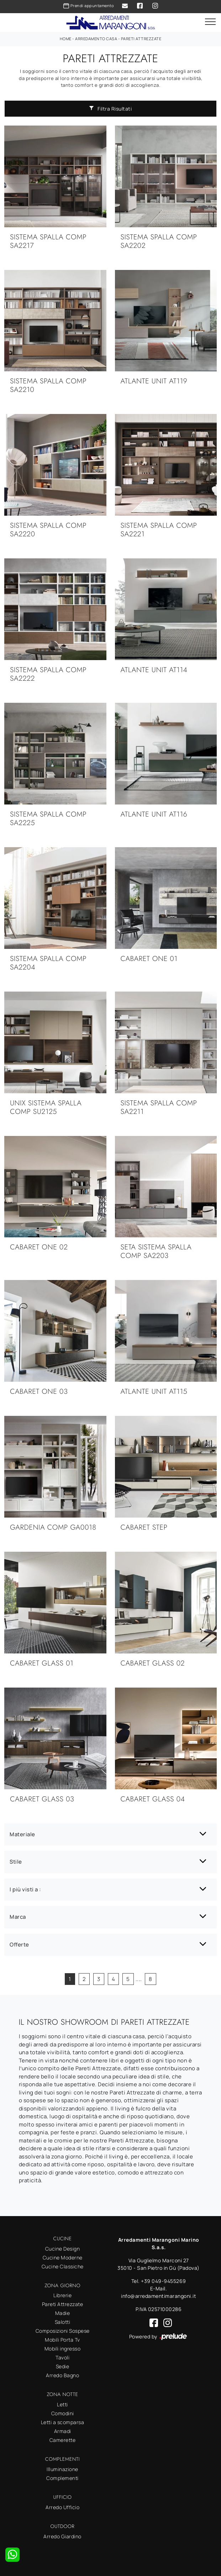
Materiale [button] (22, 1834)
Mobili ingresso (62, 2348)
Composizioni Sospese (63, 2330)
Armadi (62, 2431)
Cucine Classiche (63, 2266)
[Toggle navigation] (210, 22)
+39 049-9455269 (163, 2281)
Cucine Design (62, 2248)
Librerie (62, 2295)
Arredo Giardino (62, 2536)
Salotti (62, 2322)
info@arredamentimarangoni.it (158, 2296)
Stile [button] (16, 1861)
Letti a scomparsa (62, 2422)
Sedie (62, 2366)
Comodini (62, 2413)
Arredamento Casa (96, 38)
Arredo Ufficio (62, 2507)
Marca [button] (18, 1917)
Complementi (62, 2478)
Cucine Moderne (63, 2257)
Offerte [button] (19, 1944)
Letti (62, 2404)
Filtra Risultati (110, 108)
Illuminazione (62, 2469)
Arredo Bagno (62, 2375)
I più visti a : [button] (25, 1889)
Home (66, 38)
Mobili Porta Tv (62, 2339)
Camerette (62, 2440)
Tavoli (62, 2357)
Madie (62, 2313)
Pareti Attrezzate (141, 38)
